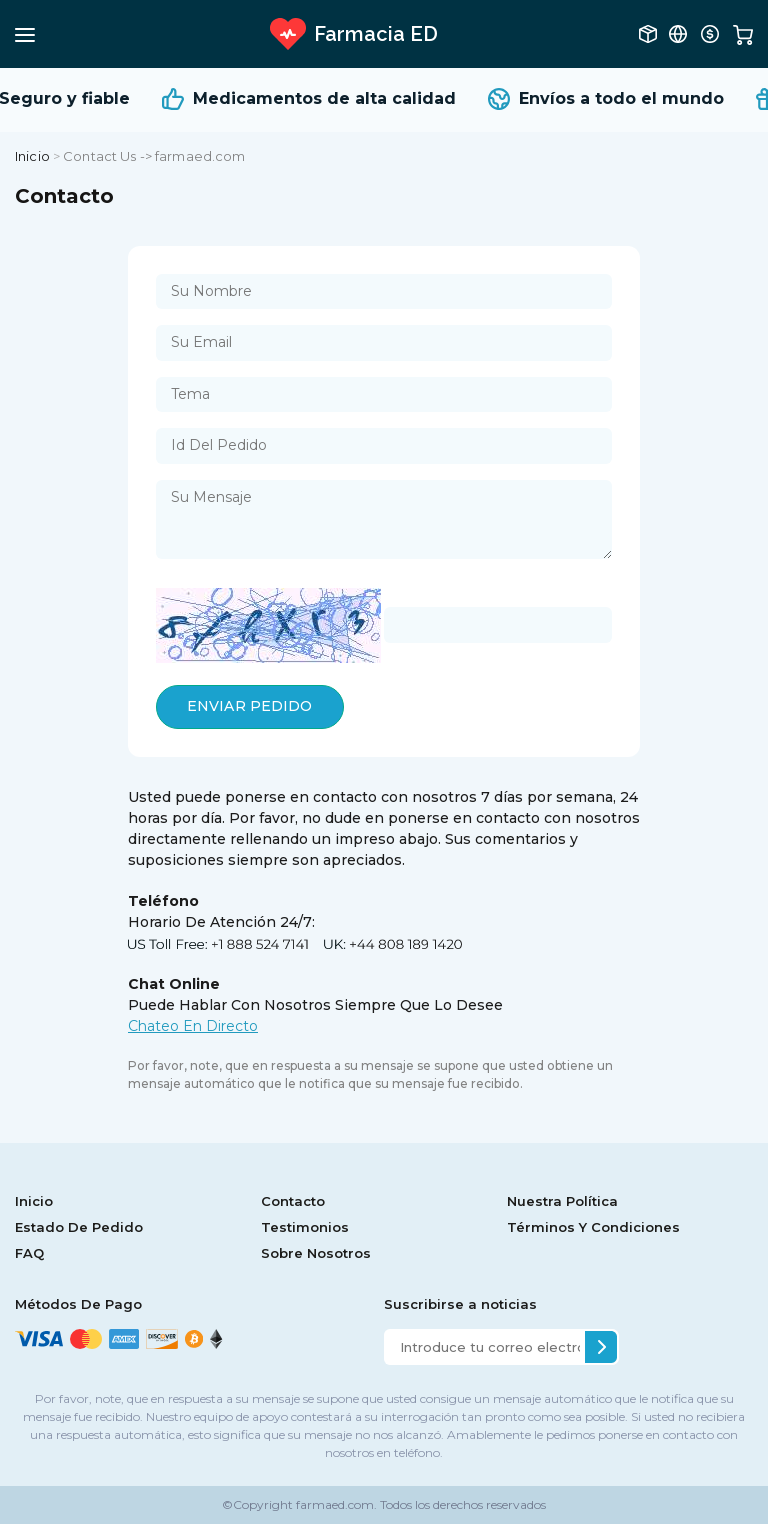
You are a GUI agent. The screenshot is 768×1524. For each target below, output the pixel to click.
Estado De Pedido (79, 1227)
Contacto (293, 1201)
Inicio (32, 156)
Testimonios (305, 1227)
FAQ (29, 1253)
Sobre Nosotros (316, 1253)
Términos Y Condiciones (593, 1227)
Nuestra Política (562, 1201)
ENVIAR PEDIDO (250, 706)
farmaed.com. (335, 1504)
